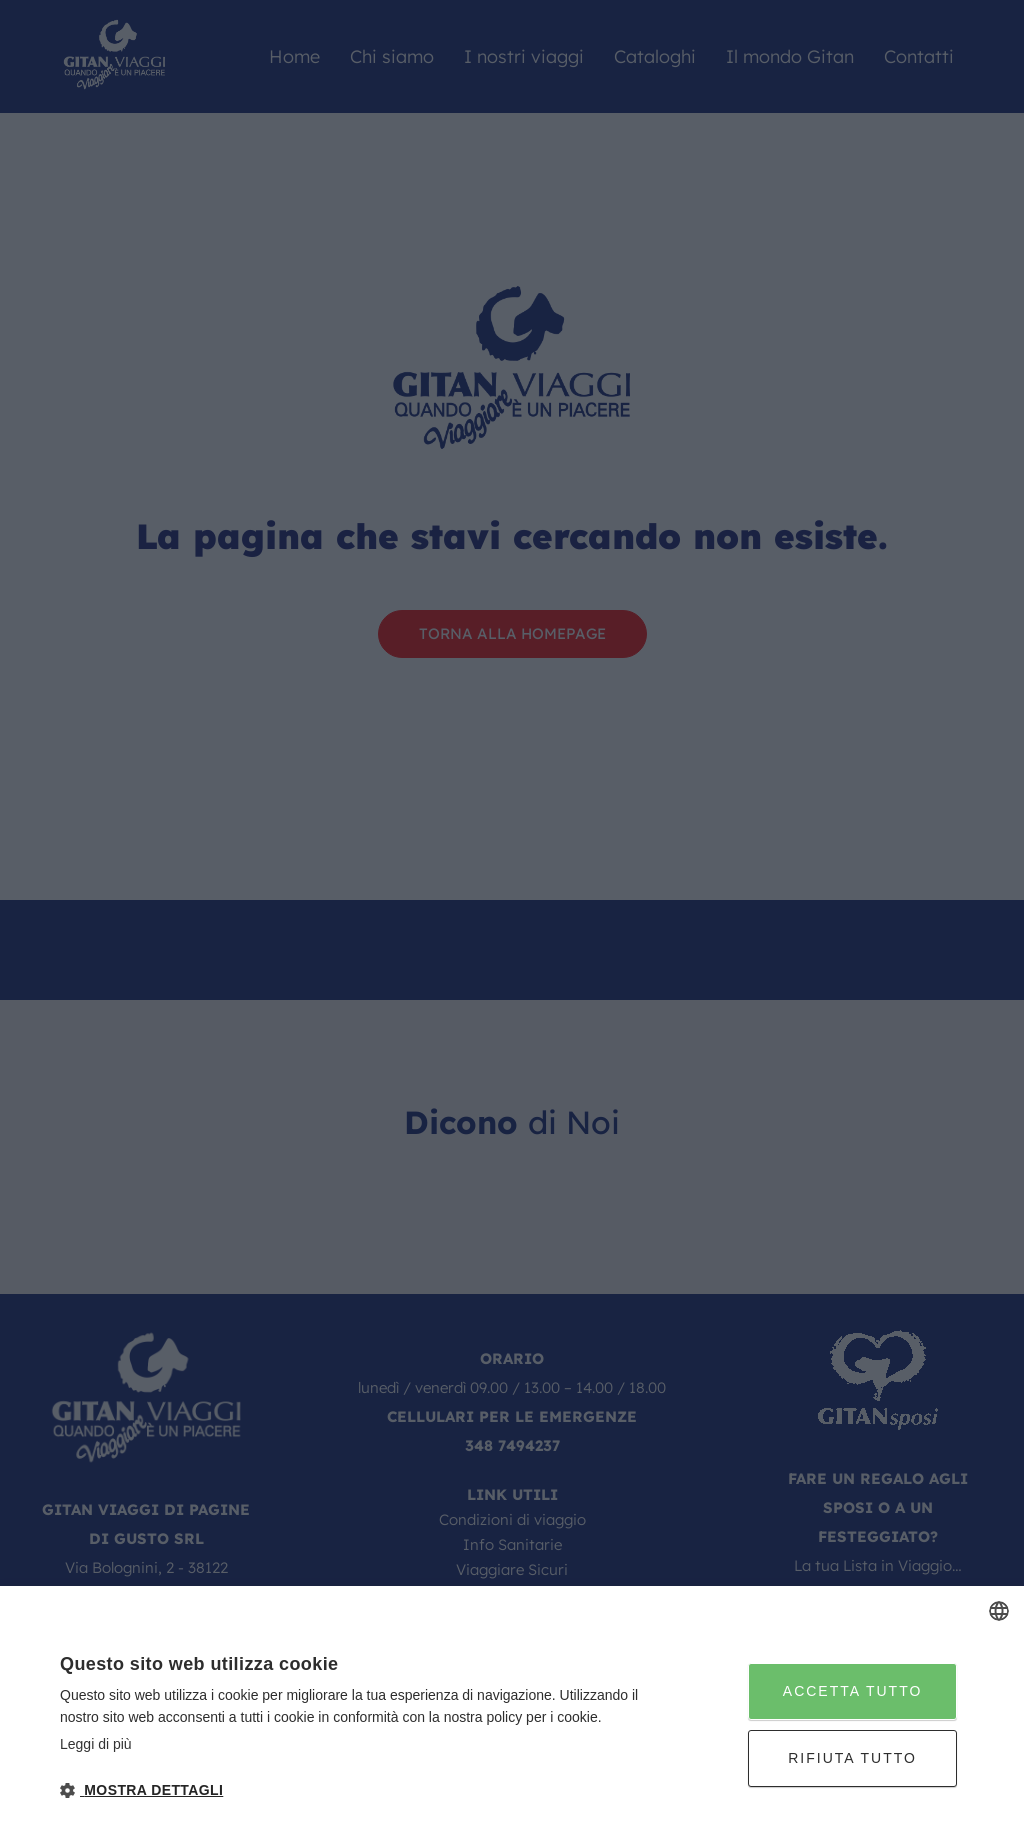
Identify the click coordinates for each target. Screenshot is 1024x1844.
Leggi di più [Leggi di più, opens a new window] (96, 1744)
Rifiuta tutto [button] (852, 1758)
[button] (354, 1790)
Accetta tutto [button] (853, 1691)
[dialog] (512, 1715)
